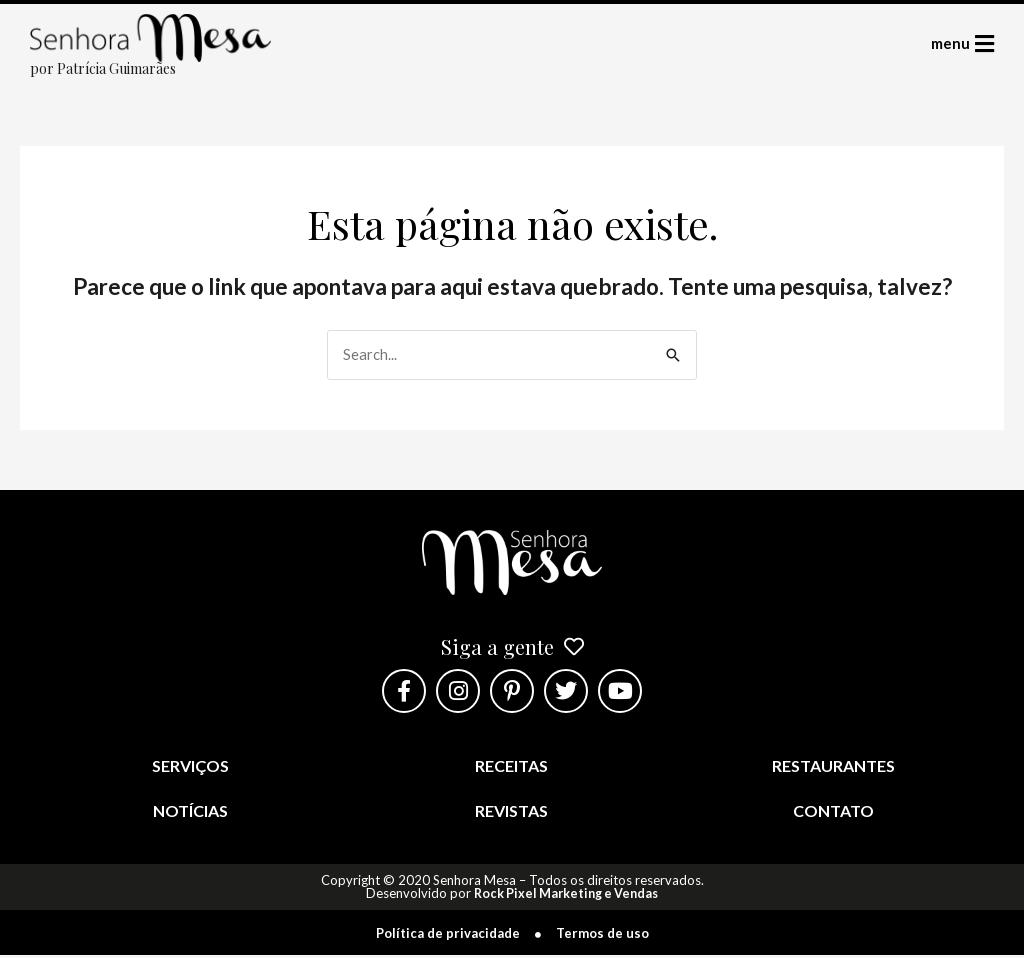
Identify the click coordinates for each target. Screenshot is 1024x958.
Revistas (511, 813)
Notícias (190, 813)
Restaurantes (833, 767)
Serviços (190, 767)
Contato (833, 813)
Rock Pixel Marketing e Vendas (566, 896)
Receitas (511, 767)
